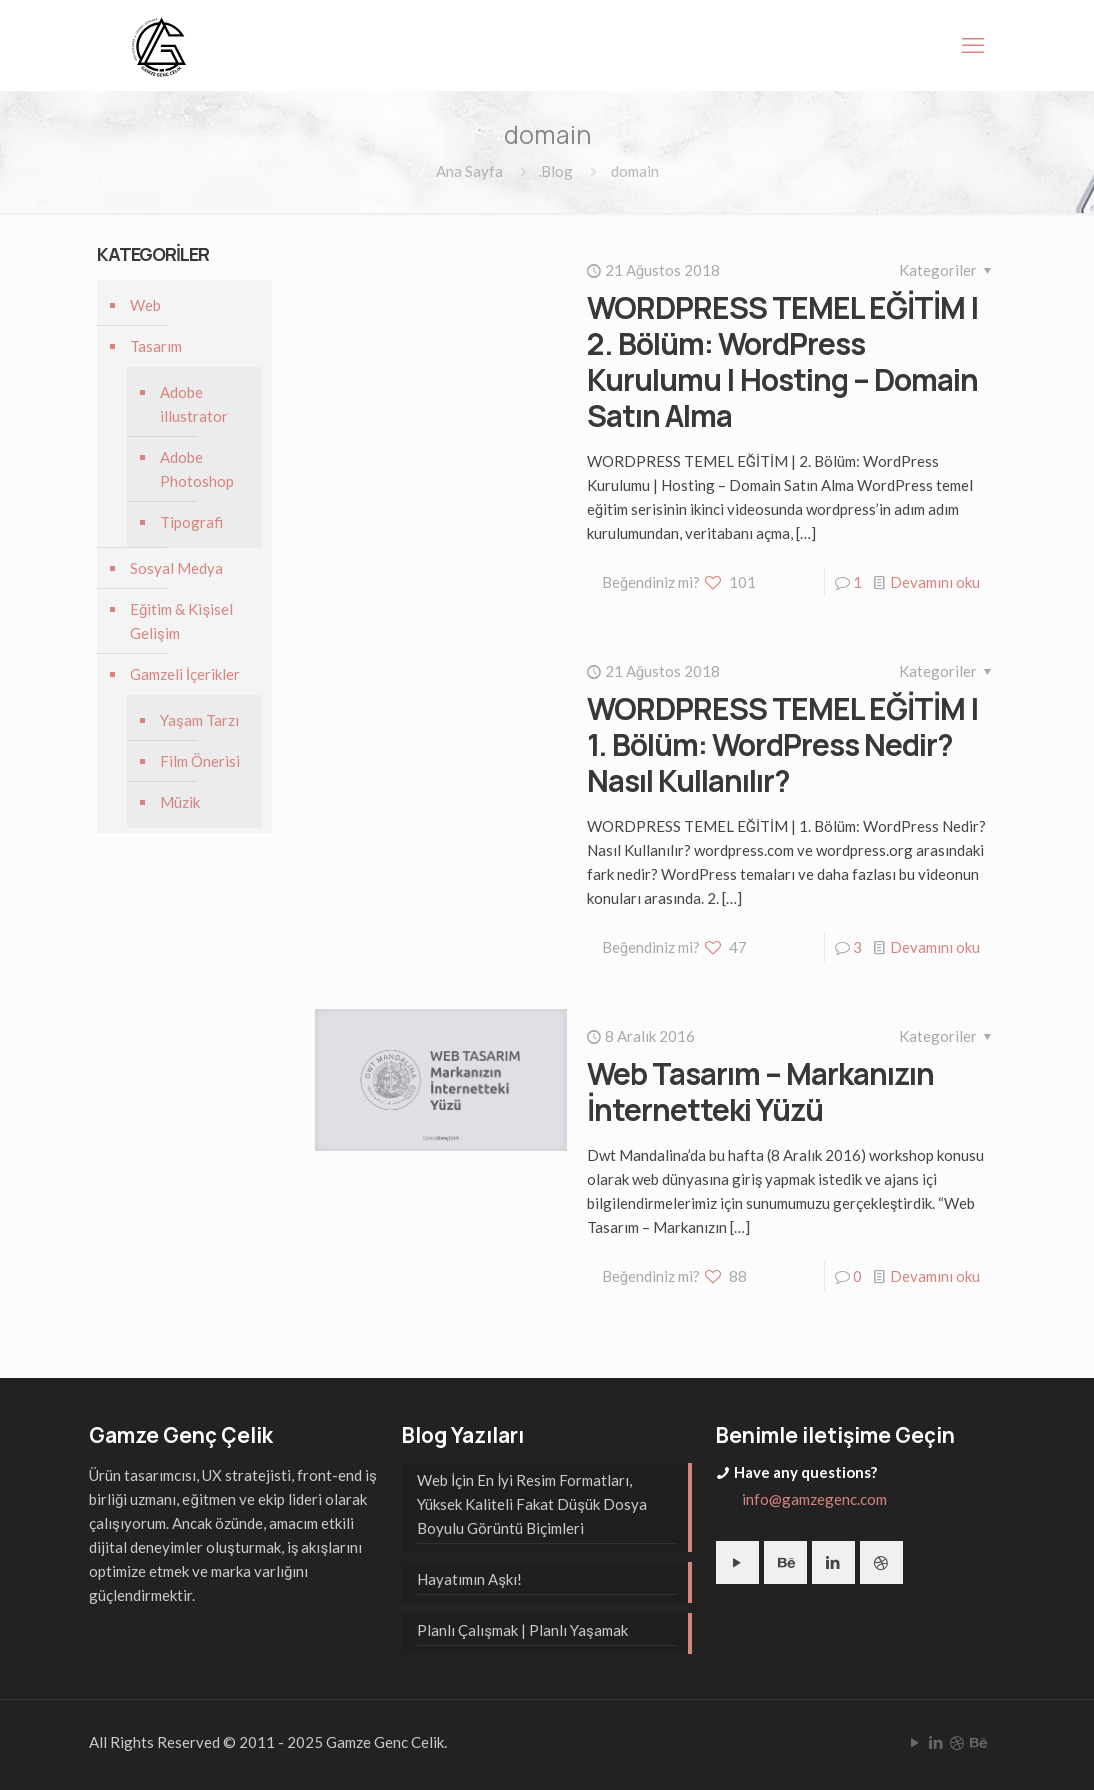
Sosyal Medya (176, 568)
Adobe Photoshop (197, 469)
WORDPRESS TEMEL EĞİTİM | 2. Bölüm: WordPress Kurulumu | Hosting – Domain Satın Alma (783, 361)
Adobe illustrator (194, 404)
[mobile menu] (973, 45)
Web (145, 305)
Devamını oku (935, 582)
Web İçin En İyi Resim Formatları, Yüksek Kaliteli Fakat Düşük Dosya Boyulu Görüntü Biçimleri (532, 1504)
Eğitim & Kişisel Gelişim (181, 621)
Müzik (180, 802)
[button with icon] (737, 1562)
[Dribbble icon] (956, 1742)
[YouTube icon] (914, 1742)
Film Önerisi (200, 761)
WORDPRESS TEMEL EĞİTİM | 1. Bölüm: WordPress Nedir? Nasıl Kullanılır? (783, 744)
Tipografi (191, 522)
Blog (557, 171)
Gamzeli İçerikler (185, 674)
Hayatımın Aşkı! (469, 1579)
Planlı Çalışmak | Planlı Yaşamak (522, 1630)
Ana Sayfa (469, 171)
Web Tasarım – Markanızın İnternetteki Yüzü (760, 1091)
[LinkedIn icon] (935, 1742)
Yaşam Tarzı (199, 720)
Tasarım (156, 346)
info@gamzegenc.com (814, 1499)
